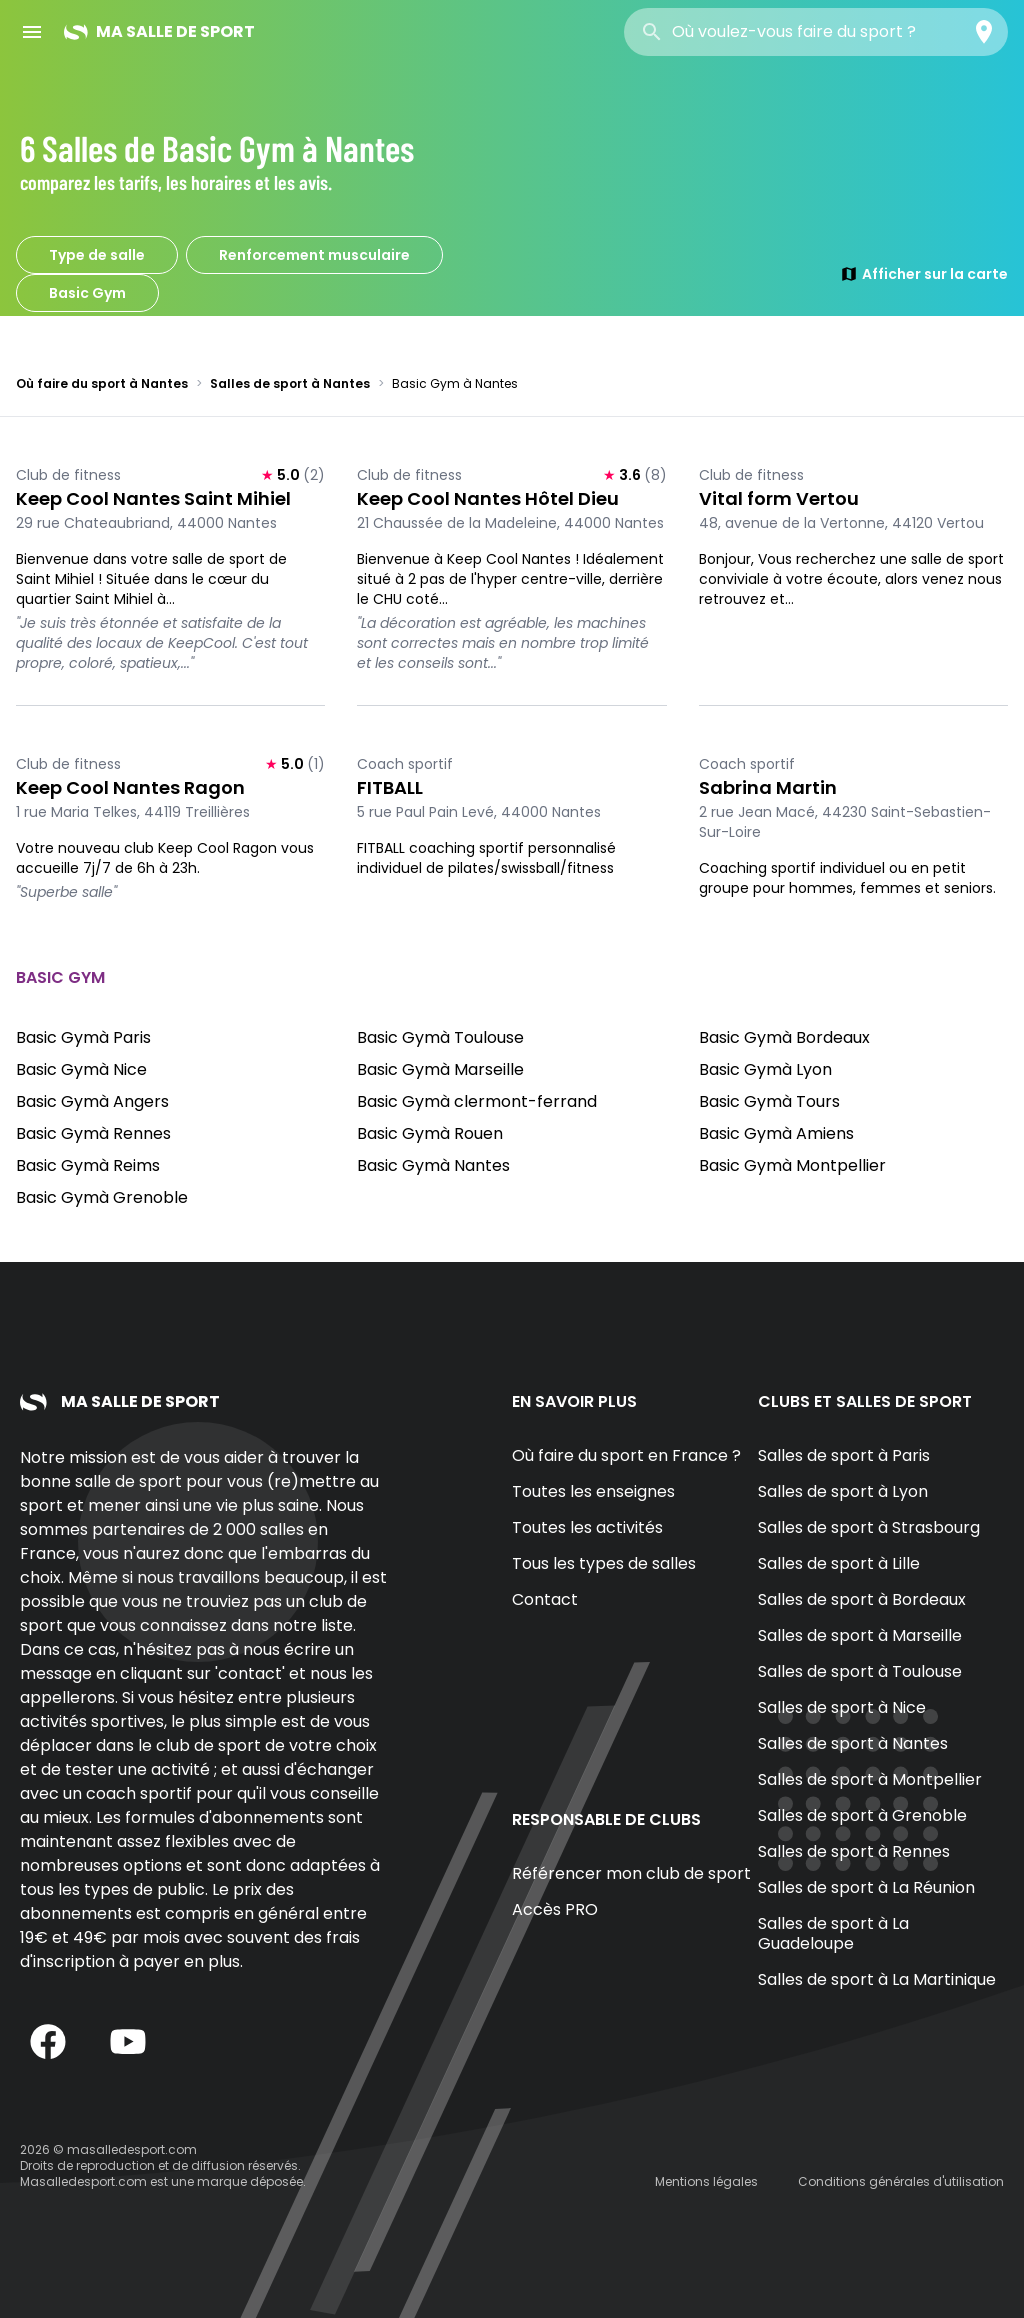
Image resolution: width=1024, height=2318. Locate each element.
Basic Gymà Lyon (765, 1069)
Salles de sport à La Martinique (877, 1979)
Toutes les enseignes (593, 1491)
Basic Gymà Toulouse (440, 1037)
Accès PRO (555, 1909)
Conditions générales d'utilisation (901, 2181)
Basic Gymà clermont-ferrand (477, 1101)
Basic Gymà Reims (88, 1165)
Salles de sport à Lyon (843, 1491)
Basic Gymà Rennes (93, 1133)
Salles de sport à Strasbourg (869, 1527)
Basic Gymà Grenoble (102, 1197)
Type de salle (97, 255)
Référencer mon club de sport (631, 1873)
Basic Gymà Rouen (430, 1133)
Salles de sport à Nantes (290, 383)
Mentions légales (706, 2181)
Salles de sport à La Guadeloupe (833, 1933)
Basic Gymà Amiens (776, 1133)
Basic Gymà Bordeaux (784, 1037)
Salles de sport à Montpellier (870, 1779)
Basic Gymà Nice (81, 1069)
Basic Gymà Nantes (433, 1165)
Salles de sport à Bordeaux (862, 1599)
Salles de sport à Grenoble (862, 1815)
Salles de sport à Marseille (860, 1635)
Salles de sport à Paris (844, 1455)
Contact (545, 1599)
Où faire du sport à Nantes (102, 383)
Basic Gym (87, 293)
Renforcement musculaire (314, 255)
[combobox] (816, 32)
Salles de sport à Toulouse (860, 1671)
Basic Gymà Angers (92, 1101)
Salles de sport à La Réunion (866, 1887)
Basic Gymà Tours (769, 1101)
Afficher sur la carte (924, 274)
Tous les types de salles (604, 1563)
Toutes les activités (587, 1527)
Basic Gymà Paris (83, 1037)
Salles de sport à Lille (839, 1563)
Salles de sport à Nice (842, 1707)
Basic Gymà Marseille (440, 1069)
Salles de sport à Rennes (854, 1851)
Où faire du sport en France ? (626, 1455)
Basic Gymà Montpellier (792, 1165)
